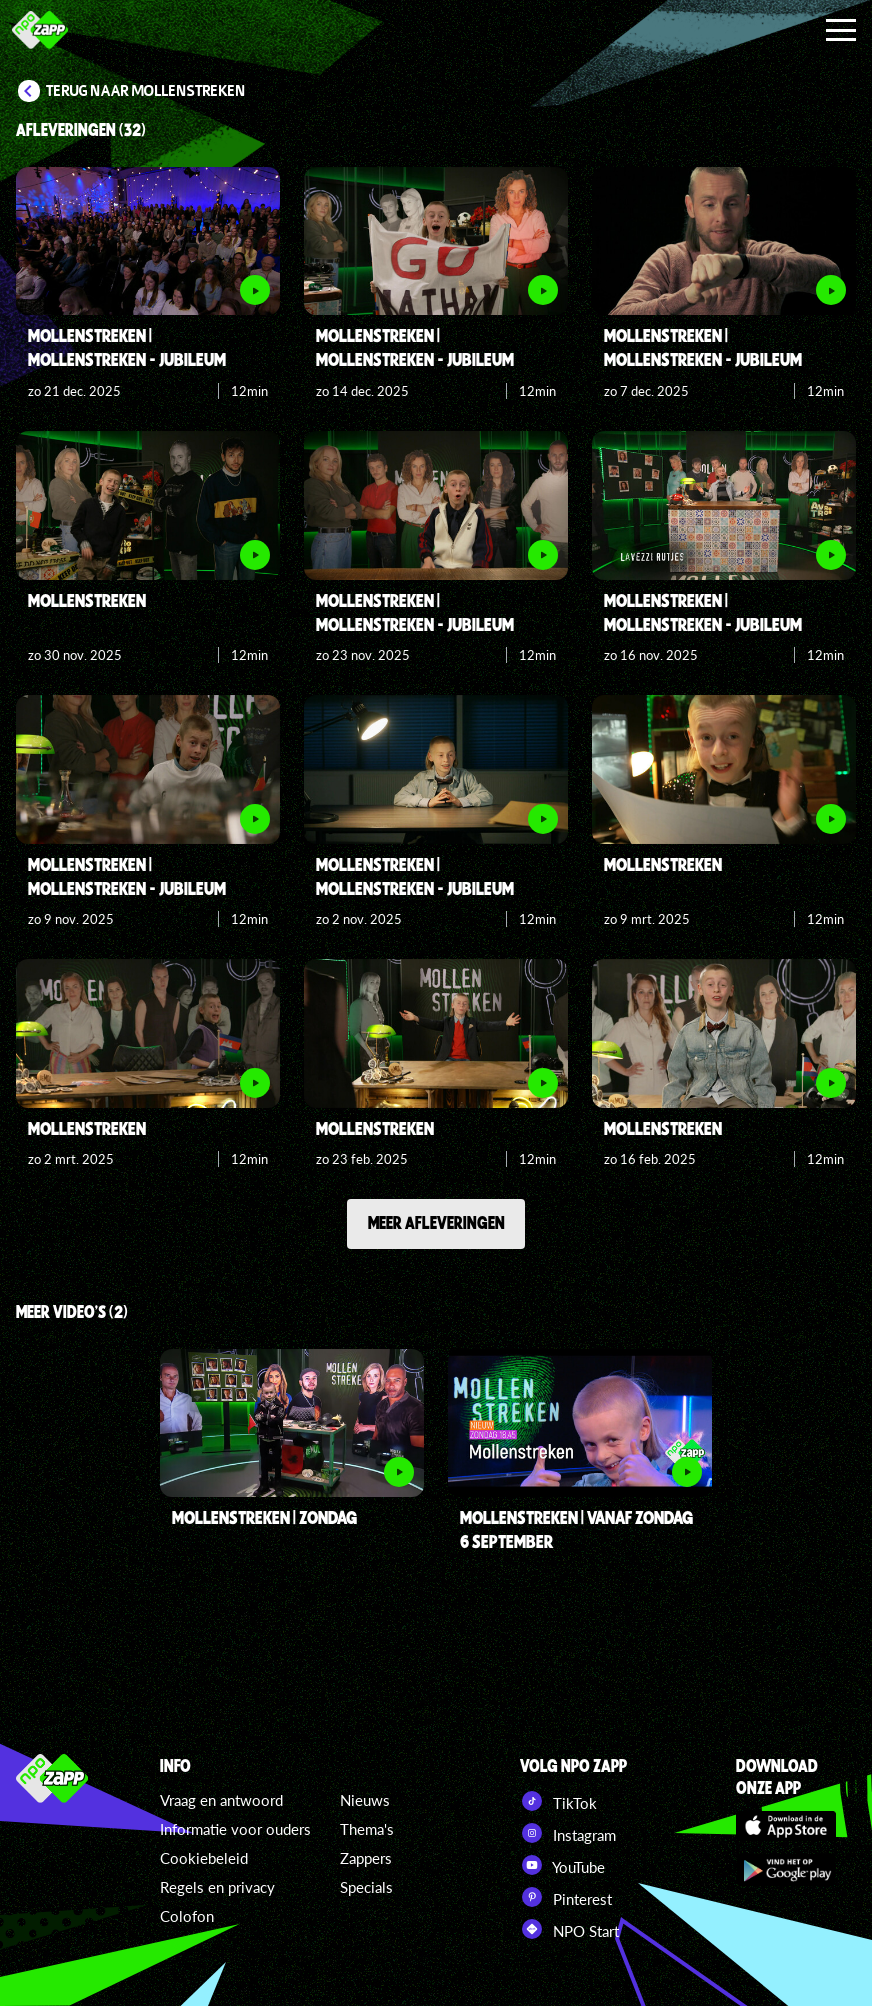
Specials (366, 1887)
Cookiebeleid (204, 1858)
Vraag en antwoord (221, 1800)
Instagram (568, 1833)
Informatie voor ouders (235, 1829)
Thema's (367, 1829)
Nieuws (365, 1800)
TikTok (558, 1801)
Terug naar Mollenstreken (146, 91)
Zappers (366, 1858)
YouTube (562, 1865)
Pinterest (566, 1897)
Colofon (187, 1916)
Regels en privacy (217, 1887)
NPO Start (569, 1929)
